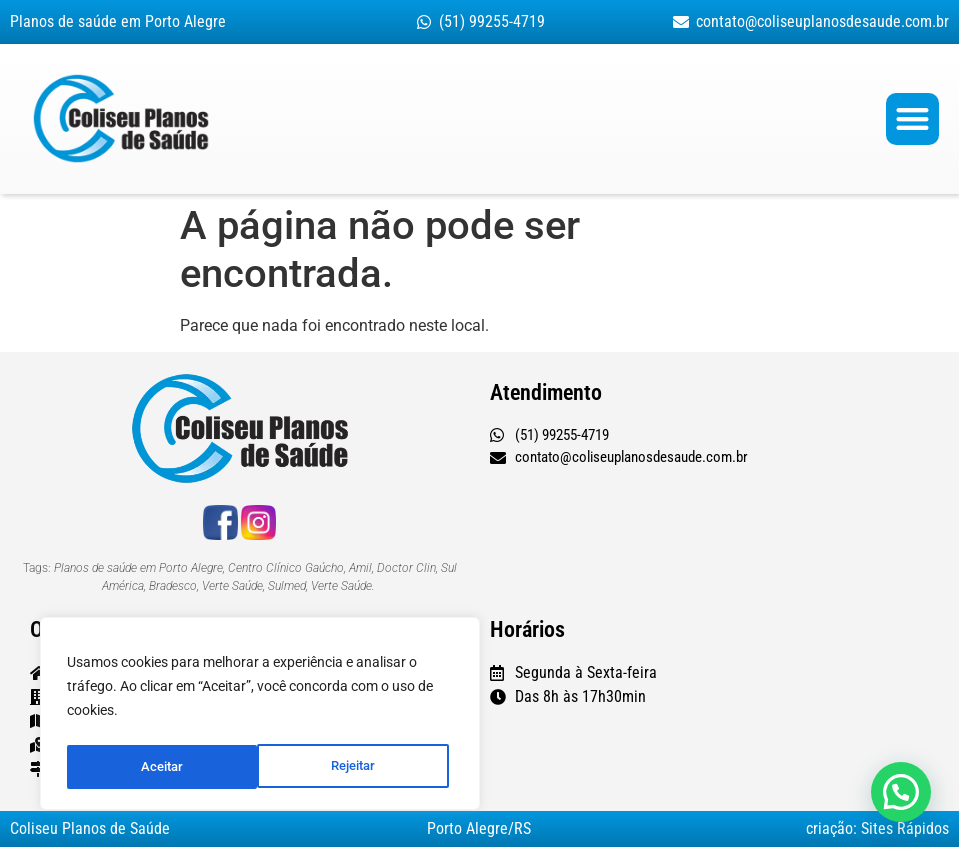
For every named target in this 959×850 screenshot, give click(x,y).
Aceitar (360, 767)
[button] (912, 120)
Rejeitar (162, 767)
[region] (260, 717)
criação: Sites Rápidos (877, 831)
